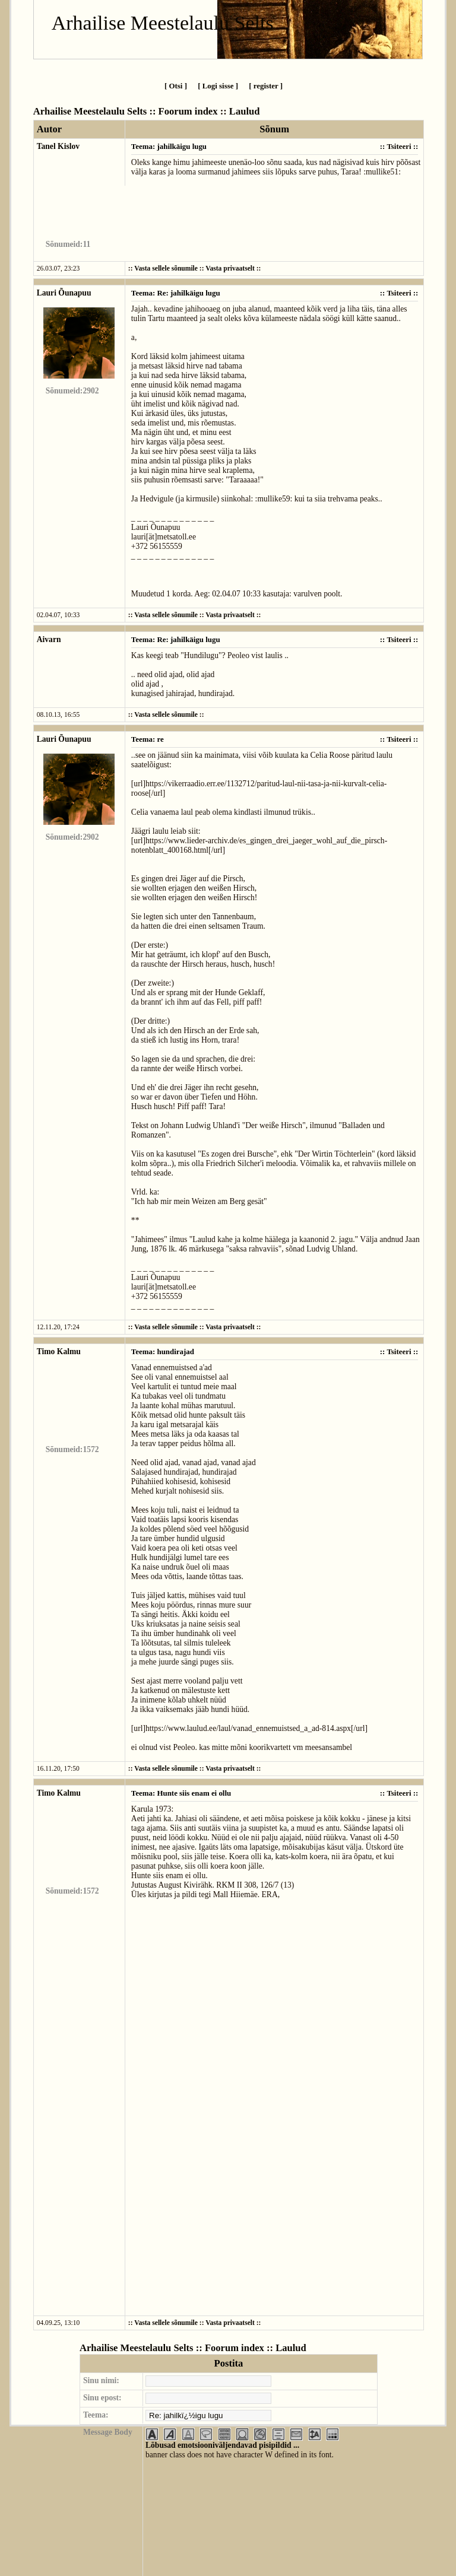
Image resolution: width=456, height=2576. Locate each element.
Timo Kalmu (59, 1351)
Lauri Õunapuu (64, 292)
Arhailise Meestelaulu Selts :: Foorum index (125, 111)
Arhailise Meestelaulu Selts (163, 23)
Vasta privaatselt (230, 268)
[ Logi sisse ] (218, 85)
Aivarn (49, 639)
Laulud (244, 111)
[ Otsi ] (175, 85)
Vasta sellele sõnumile (166, 268)
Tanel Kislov (58, 146)
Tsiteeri (399, 146)
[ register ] (266, 85)
